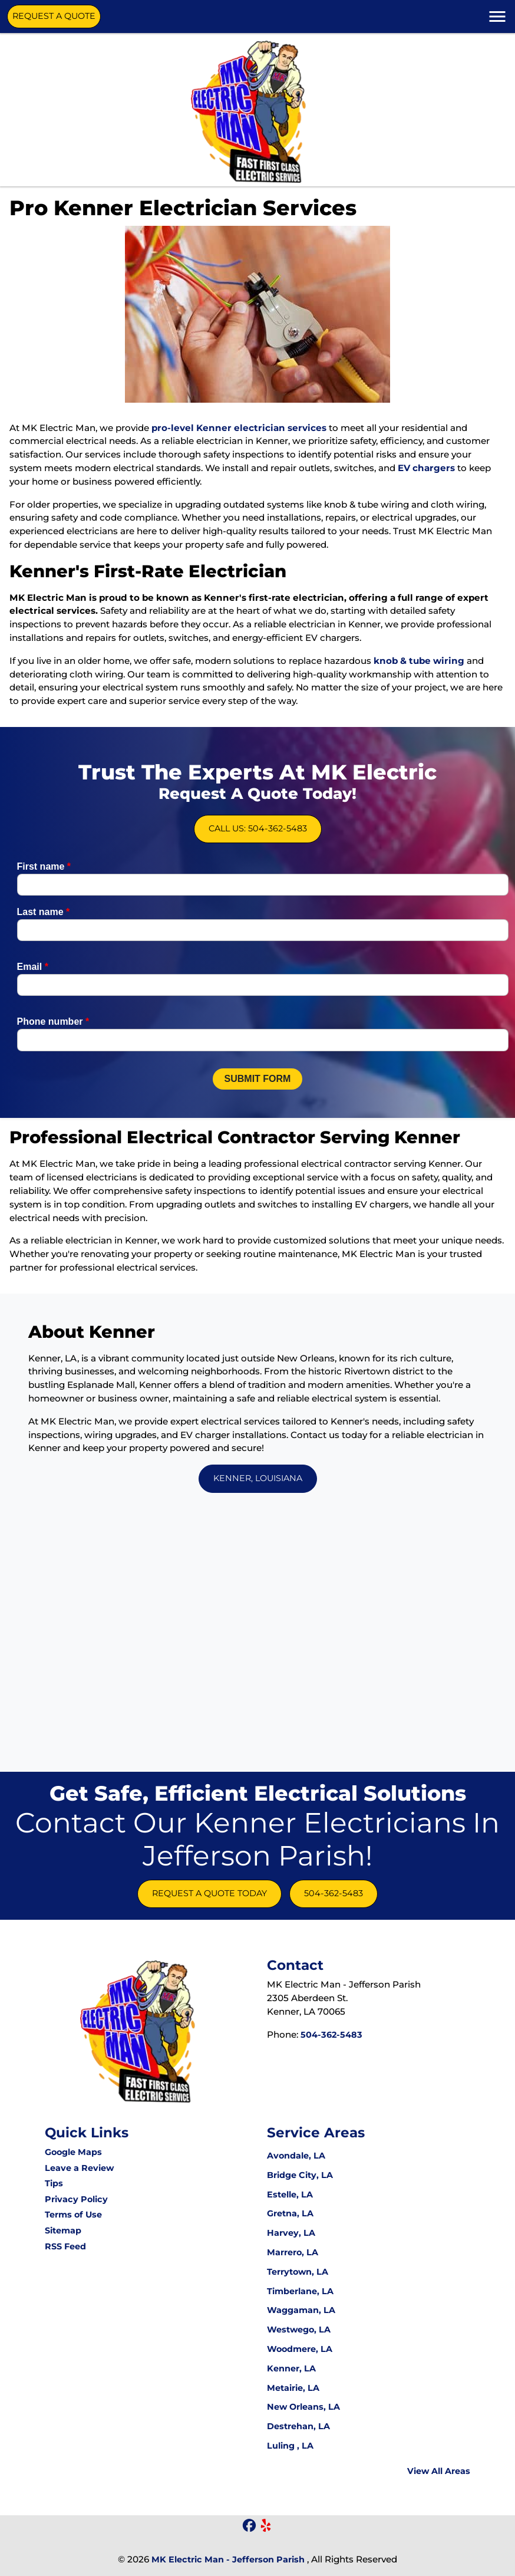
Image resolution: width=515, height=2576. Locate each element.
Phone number (53, 1071)
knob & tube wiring (419, 660)
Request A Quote (53, 16)
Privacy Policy (76, 2199)
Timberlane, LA (300, 2291)
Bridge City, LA (300, 2175)
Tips (54, 2183)
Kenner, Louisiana (257, 1478)
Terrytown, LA (297, 2271)
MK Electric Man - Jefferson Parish (228, 2559)
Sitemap (63, 2230)
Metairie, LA (293, 2388)
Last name (43, 961)
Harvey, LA (291, 2233)
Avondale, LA (296, 2155)
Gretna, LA (290, 2213)
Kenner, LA (291, 2368)
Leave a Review (79, 2168)
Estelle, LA (290, 2194)
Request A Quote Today (209, 1893)
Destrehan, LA (298, 2426)
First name (44, 915)
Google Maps (73, 2152)
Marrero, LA (292, 2252)
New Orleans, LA (303, 2406)
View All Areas (438, 2471)
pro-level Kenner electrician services (238, 427)
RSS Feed (65, 2246)
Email (32, 1016)
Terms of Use (73, 2214)
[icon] (250, 2526)
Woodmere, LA (299, 2349)
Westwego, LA (299, 2329)
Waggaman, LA (301, 2310)
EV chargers (426, 467)
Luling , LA (290, 2445)
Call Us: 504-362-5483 (257, 809)
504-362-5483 (333, 1893)
